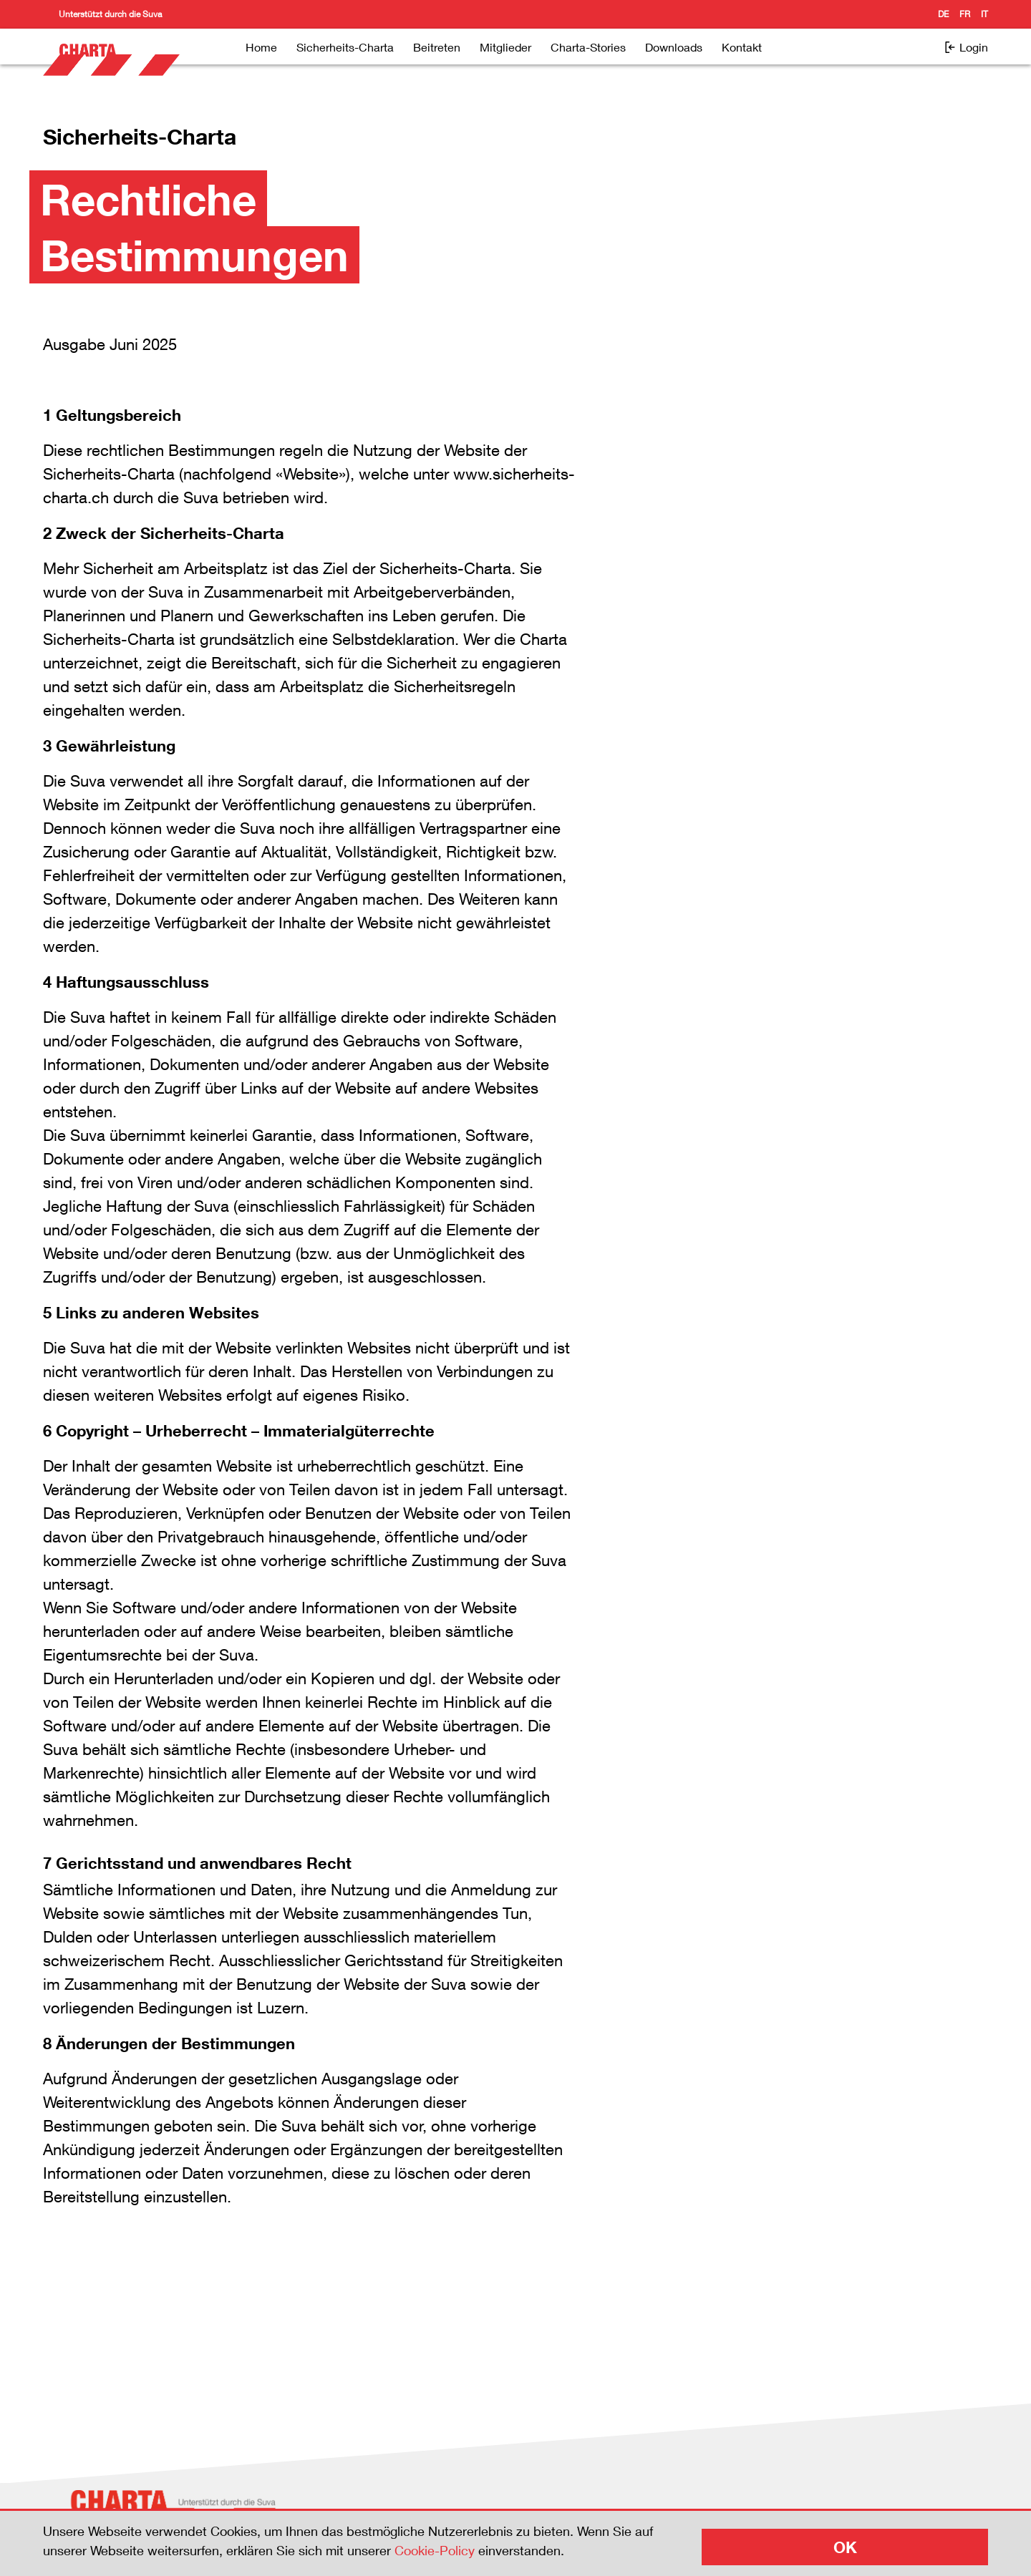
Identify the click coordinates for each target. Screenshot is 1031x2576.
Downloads (673, 47)
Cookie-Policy (435, 2550)
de (943, 14)
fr (964, 14)
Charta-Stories (588, 47)
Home (261, 47)
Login (966, 47)
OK (845, 2547)
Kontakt (742, 47)
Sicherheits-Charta (345, 47)
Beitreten (436, 47)
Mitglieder (505, 47)
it (984, 14)
